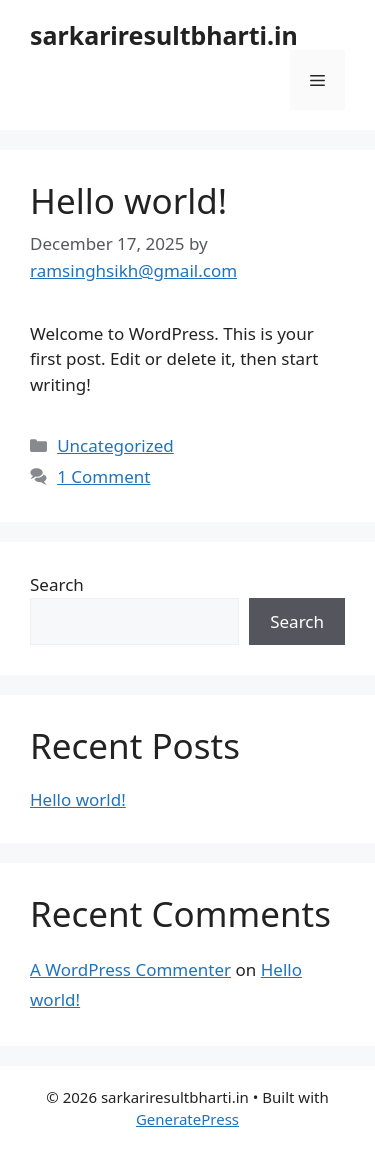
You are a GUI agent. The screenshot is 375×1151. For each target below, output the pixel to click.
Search (57, 584)
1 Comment (103, 476)
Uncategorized (115, 445)
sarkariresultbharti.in (164, 35)
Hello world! (128, 200)
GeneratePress (187, 1119)
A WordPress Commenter (130, 969)
